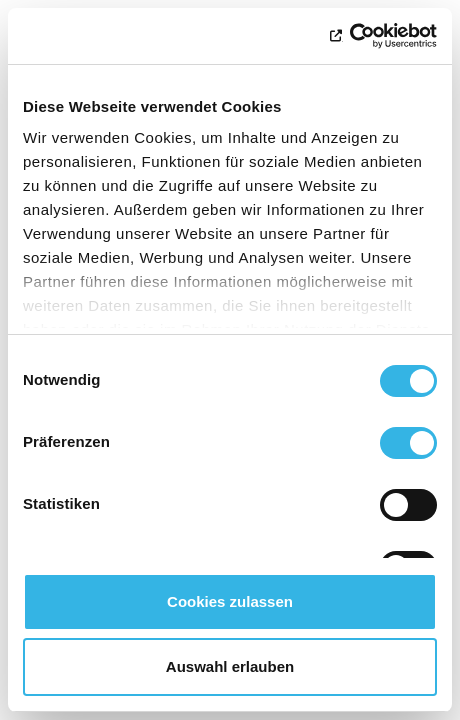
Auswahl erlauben (230, 666)
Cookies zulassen (230, 601)
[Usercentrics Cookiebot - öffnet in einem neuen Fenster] (349, 36)
